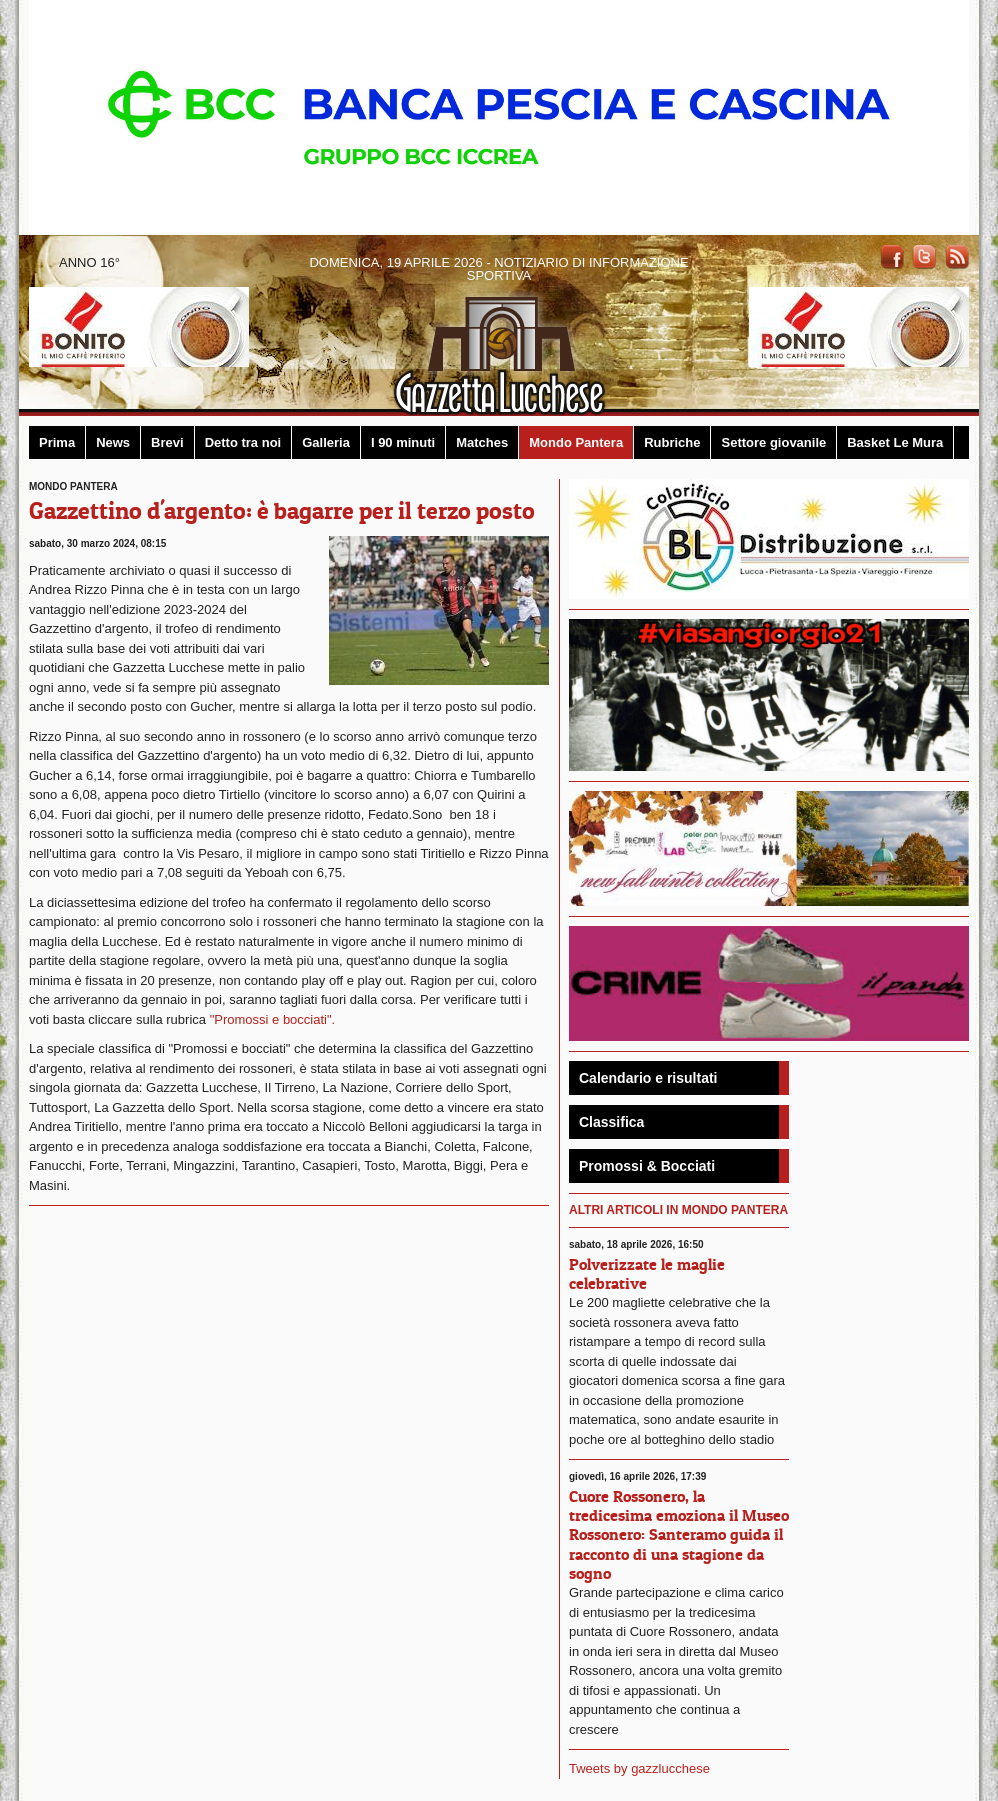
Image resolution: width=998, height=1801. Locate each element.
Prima (57, 442)
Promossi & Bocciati (647, 1166)
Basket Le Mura (895, 442)
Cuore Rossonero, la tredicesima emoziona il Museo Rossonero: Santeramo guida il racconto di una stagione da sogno (679, 1534)
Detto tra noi (243, 442)
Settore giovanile (773, 442)
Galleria (326, 442)
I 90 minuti (403, 442)
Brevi (167, 442)
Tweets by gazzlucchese (639, 1768)
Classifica (611, 1122)
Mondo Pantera (576, 442)
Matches (482, 442)
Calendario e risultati (648, 1078)
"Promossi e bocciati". (273, 1019)
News (113, 442)
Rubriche (672, 442)
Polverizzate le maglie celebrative (647, 1273)
